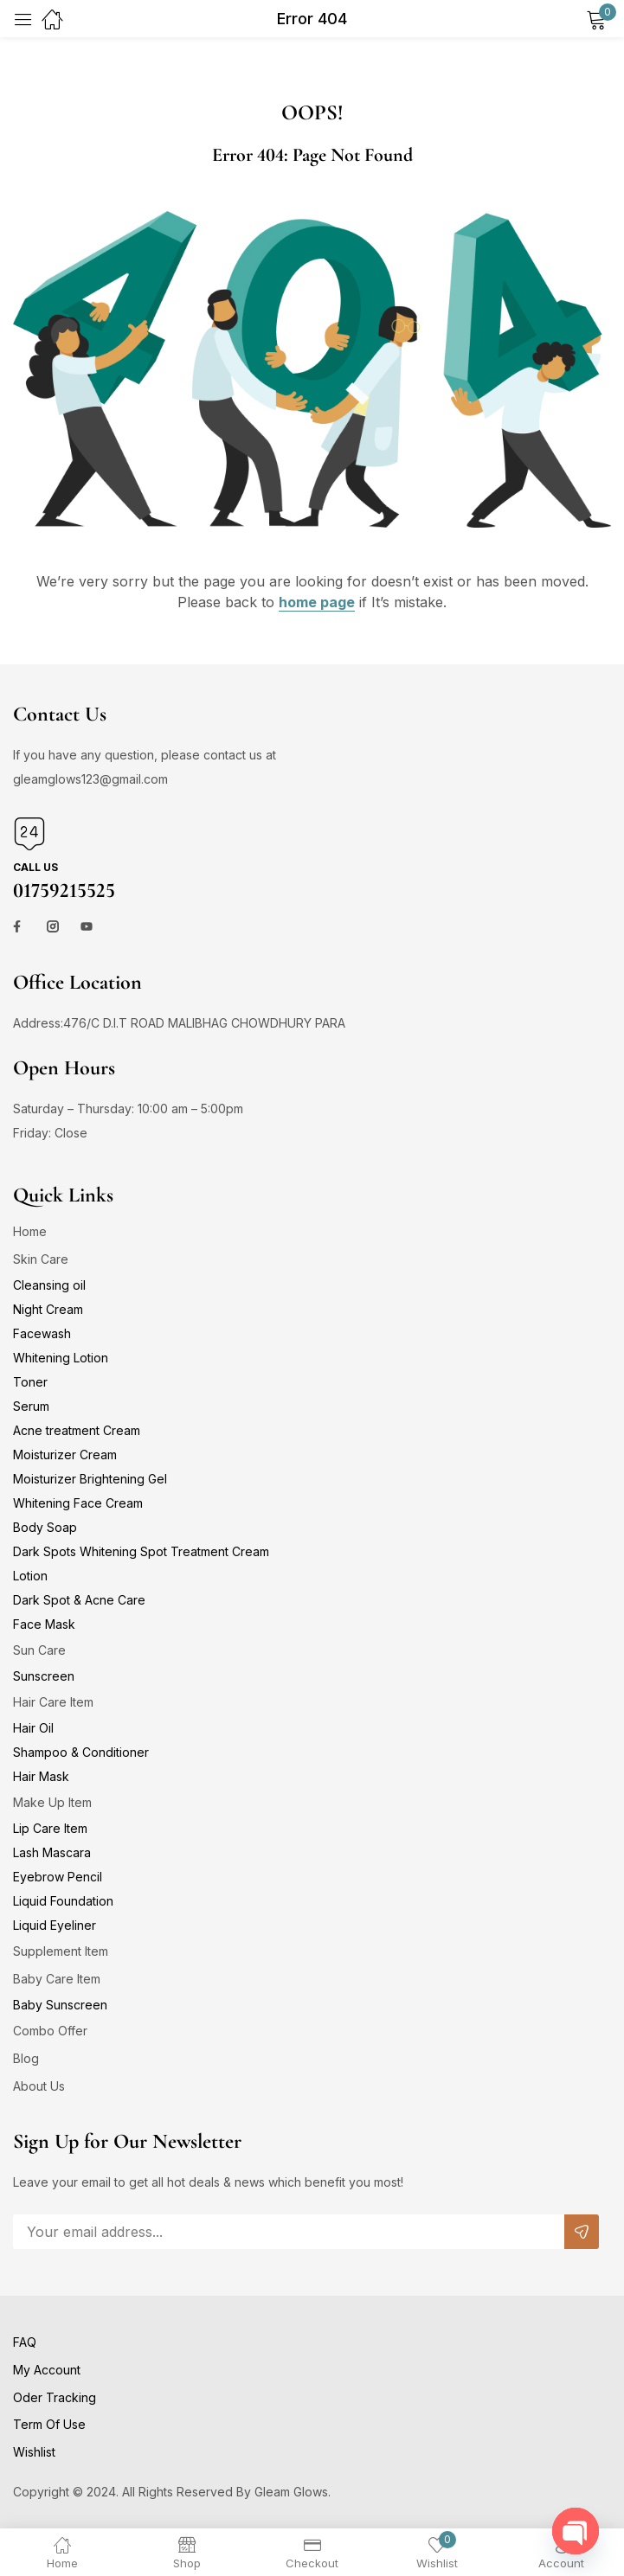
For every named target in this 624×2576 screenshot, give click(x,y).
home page (317, 602)
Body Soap (45, 1527)
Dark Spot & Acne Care (79, 1599)
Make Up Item (52, 1802)
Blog (26, 2058)
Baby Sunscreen (60, 2004)
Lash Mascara (52, 1852)
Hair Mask (41, 1776)
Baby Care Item (56, 1978)
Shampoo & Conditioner (81, 1752)
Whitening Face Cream (78, 1503)
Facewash (42, 1333)
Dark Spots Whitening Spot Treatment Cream (141, 1551)
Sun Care (39, 1650)
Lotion (30, 1575)
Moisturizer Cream (65, 1454)
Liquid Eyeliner (54, 1925)
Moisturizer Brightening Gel (90, 1478)
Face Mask (44, 1624)
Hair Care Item (53, 1702)
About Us (39, 2086)
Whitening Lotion (60, 1357)
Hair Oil (33, 1728)
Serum (31, 1406)
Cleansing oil (49, 1285)
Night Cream (48, 1309)
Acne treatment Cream (76, 1430)
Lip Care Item (50, 1828)
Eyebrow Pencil (57, 1876)
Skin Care (40, 1259)
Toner (30, 1382)
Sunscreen (43, 1676)
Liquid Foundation (63, 1901)
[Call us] (29, 833)
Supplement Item (60, 1951)
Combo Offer (50, 2030)
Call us (35, 867)
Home (30, 1231)
